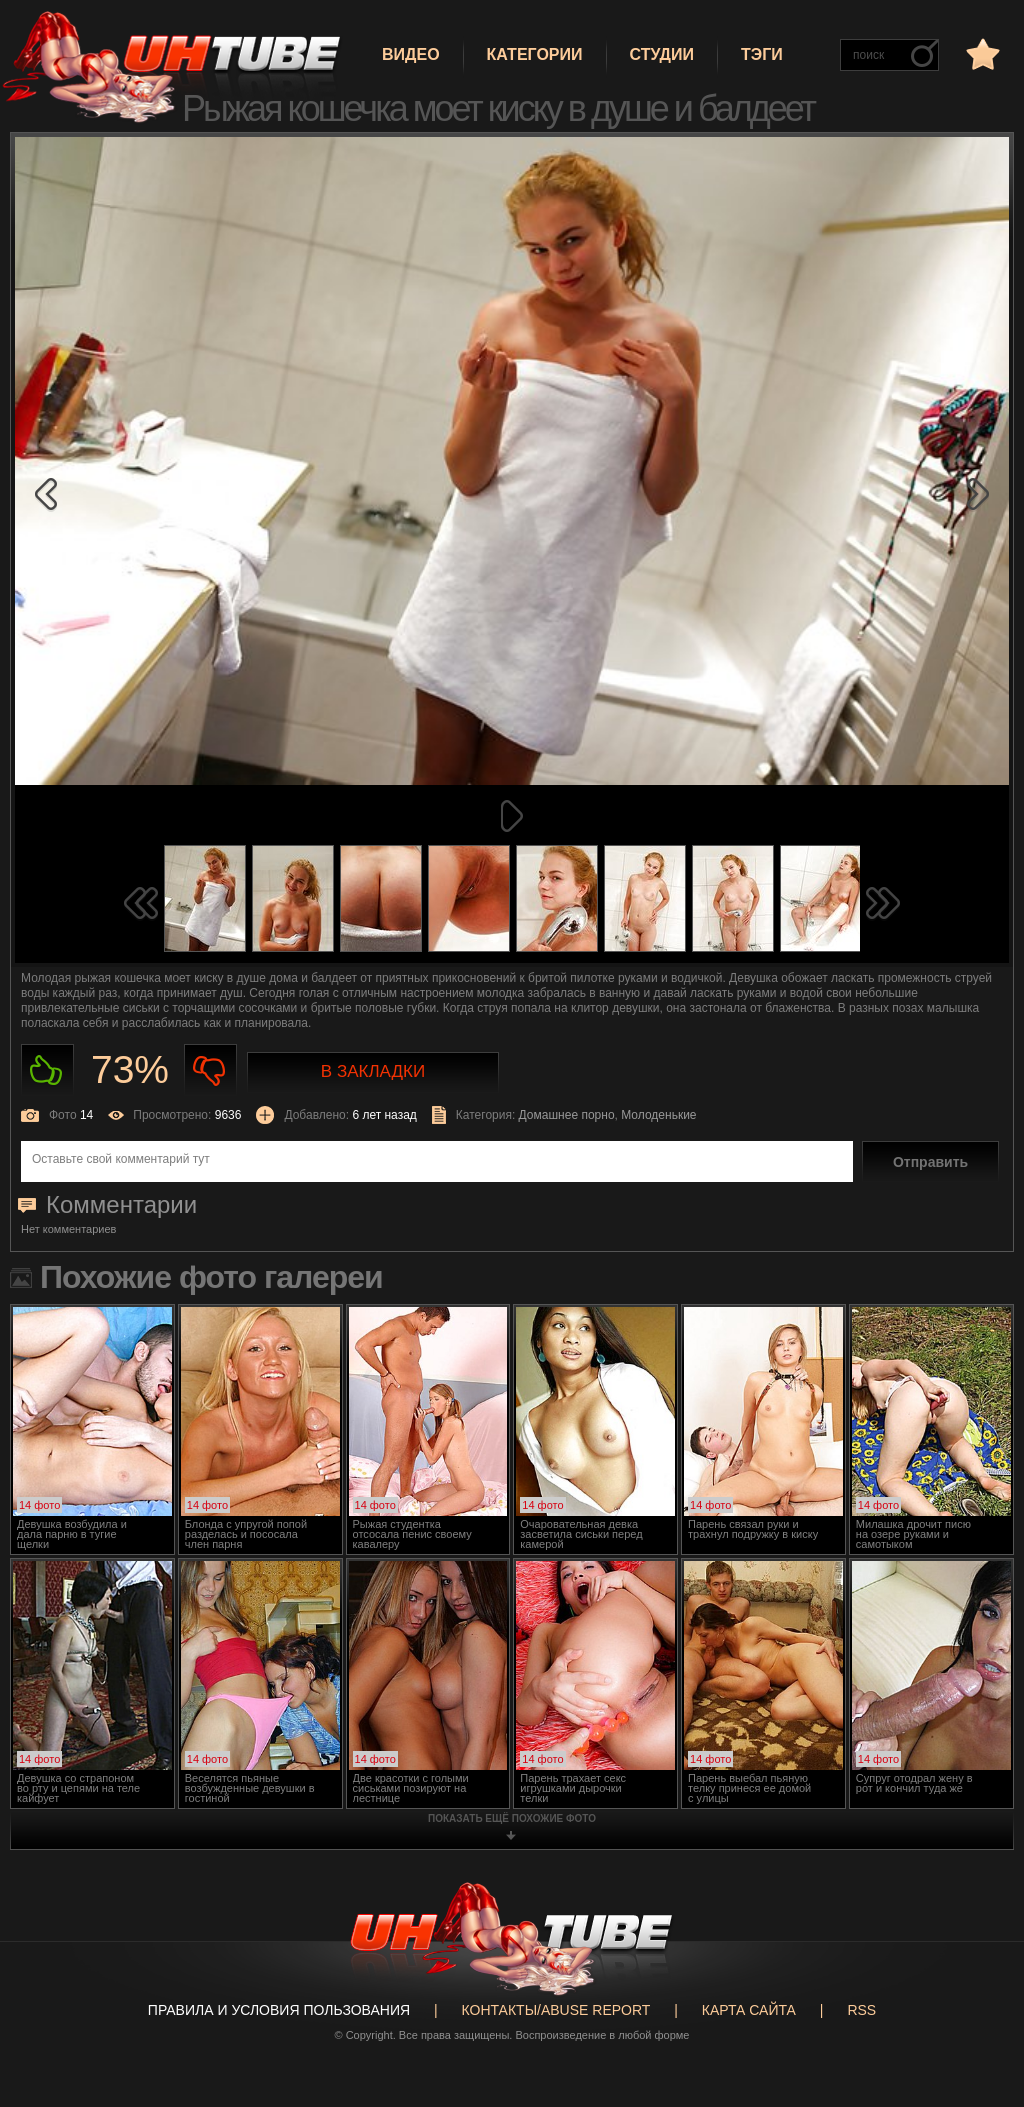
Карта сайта (749, 2010)
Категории (535, 54)
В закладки (373, 1071)
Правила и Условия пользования (279, 2010)
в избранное (981, 53)
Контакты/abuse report (556, 2010)
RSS (861, 2010)
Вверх (979, 1980)
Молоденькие (658, 1115)
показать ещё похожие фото (512, 1818)
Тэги (762, 54)
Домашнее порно (567, 1115)
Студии (662, 54)
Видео (411, 54)
